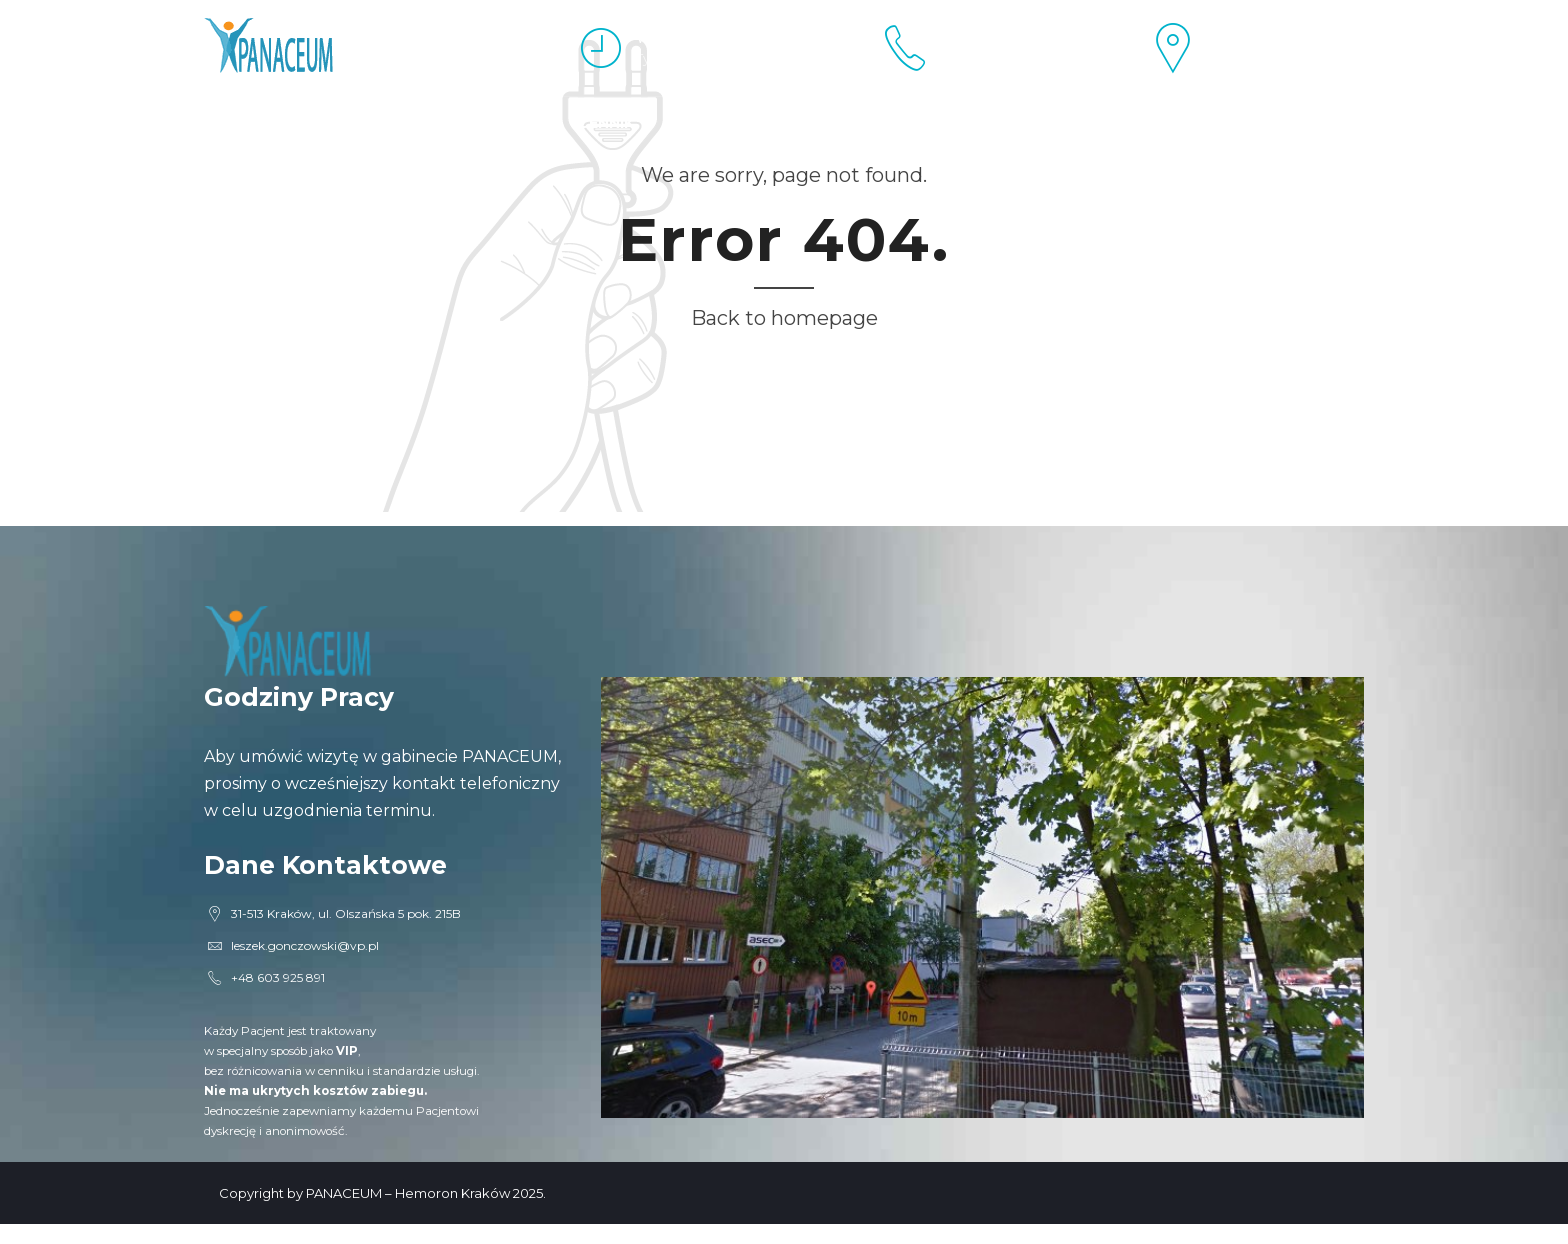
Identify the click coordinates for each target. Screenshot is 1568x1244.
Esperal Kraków (274, 123)
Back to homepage (784, 318)
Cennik (606, 123)
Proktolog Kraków (461, 123)
